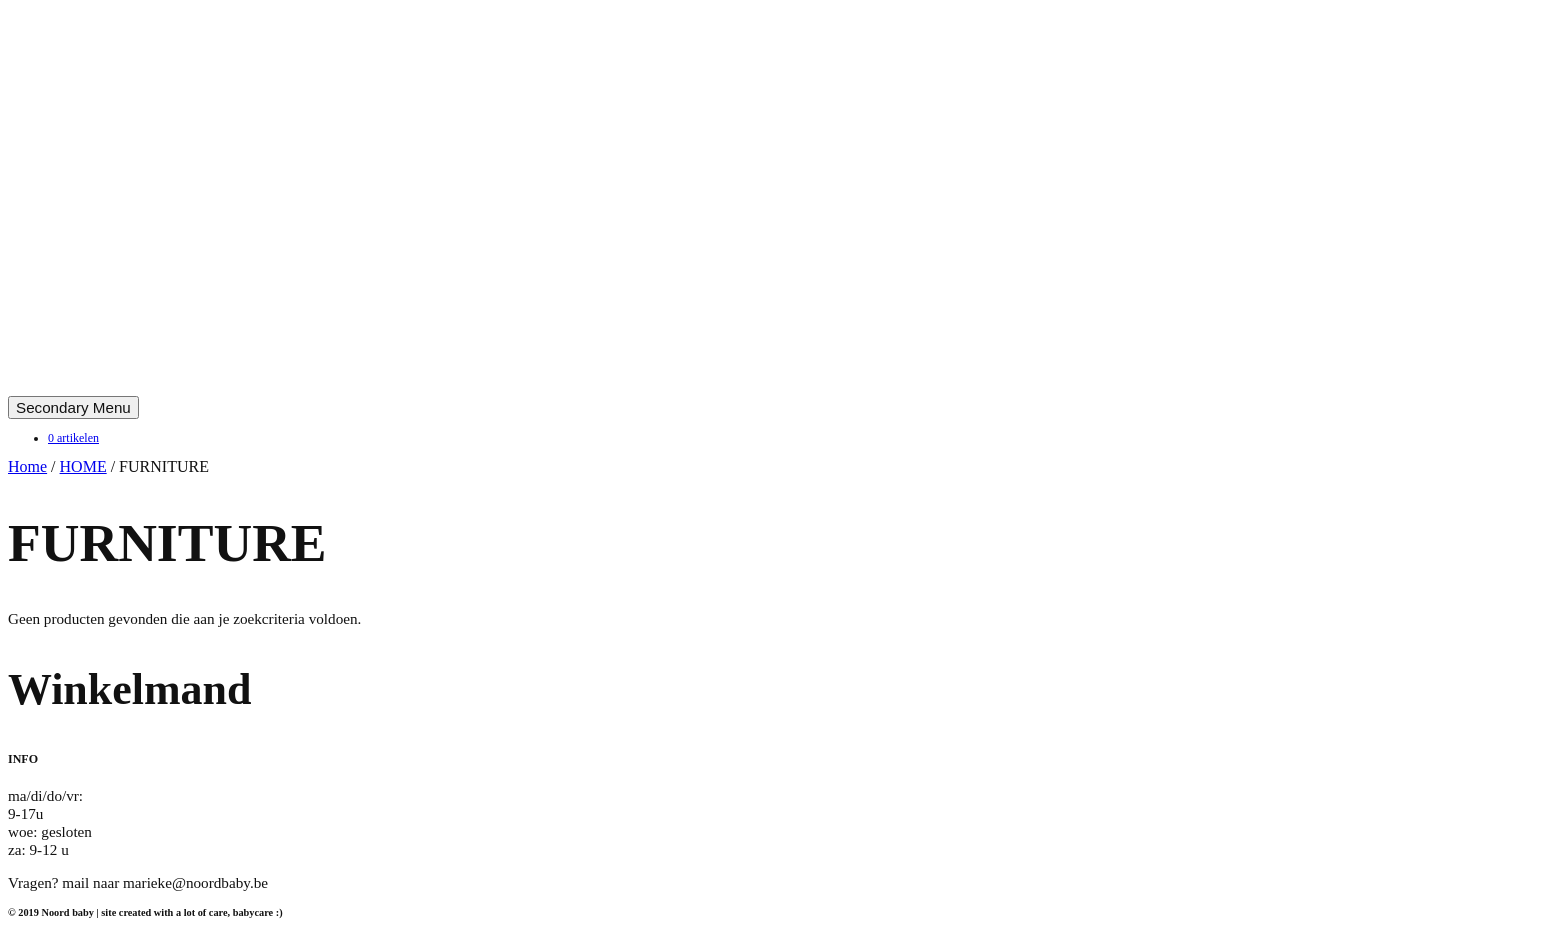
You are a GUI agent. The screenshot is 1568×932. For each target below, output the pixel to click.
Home (27, 466)
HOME (83, 466)
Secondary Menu (73, 407)
